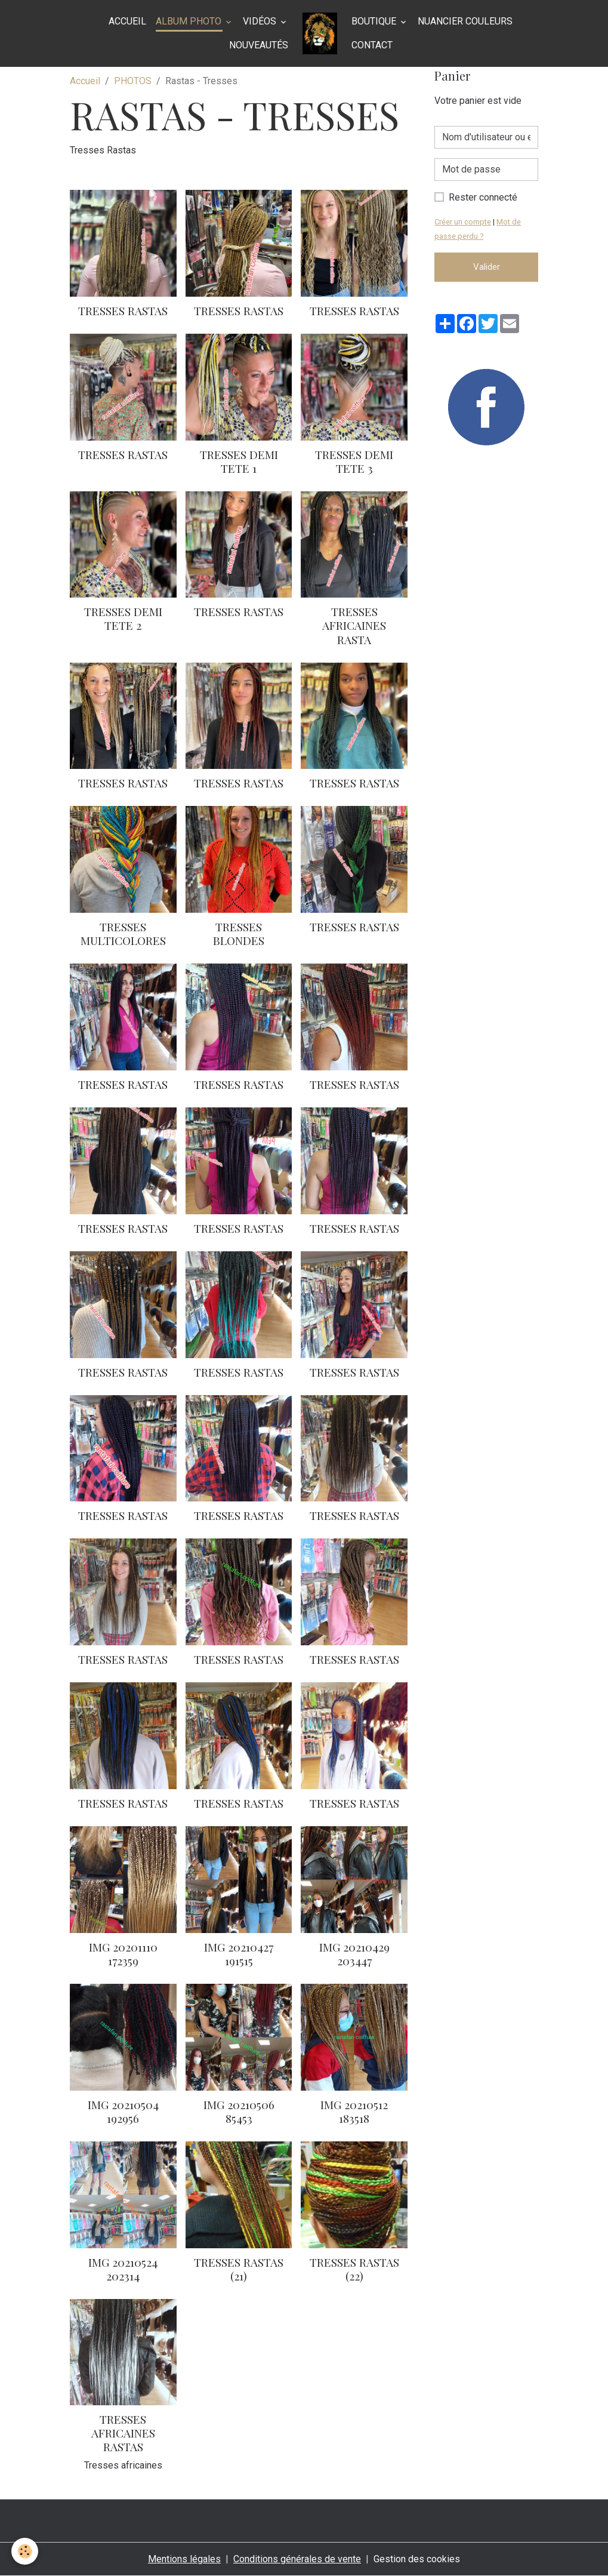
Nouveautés (258, 45)
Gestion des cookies (417, 2559)
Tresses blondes (238, 933)
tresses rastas (354, 1515)
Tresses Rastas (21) (238, 2268)
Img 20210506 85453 (238, 2111)
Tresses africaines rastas (123, 2432)
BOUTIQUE (375, 21)
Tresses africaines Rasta (354, 625)
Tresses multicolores (123, 933)
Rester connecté (483, 197)
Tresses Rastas (123, 310)
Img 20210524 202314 (123, 2268)
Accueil (127, 21)
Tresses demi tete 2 (123, 618)
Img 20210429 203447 (354, 1953)
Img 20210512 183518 (354, 2111)
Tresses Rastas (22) (354, 2268)
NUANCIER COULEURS (465, 21)
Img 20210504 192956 (123, 2111)
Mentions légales (184, 2559)
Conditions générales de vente (297, 2559)
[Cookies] (25, 2551)
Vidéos (261, 21)
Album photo (190, 21)
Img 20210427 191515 (238, 1953)
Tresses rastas (238, 310)
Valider (486, 266)
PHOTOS (133, 81)
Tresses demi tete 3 (354, 461)
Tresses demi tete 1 (239, 461)
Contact (372, 45)
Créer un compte (462, 221)
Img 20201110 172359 (123, 1953)
